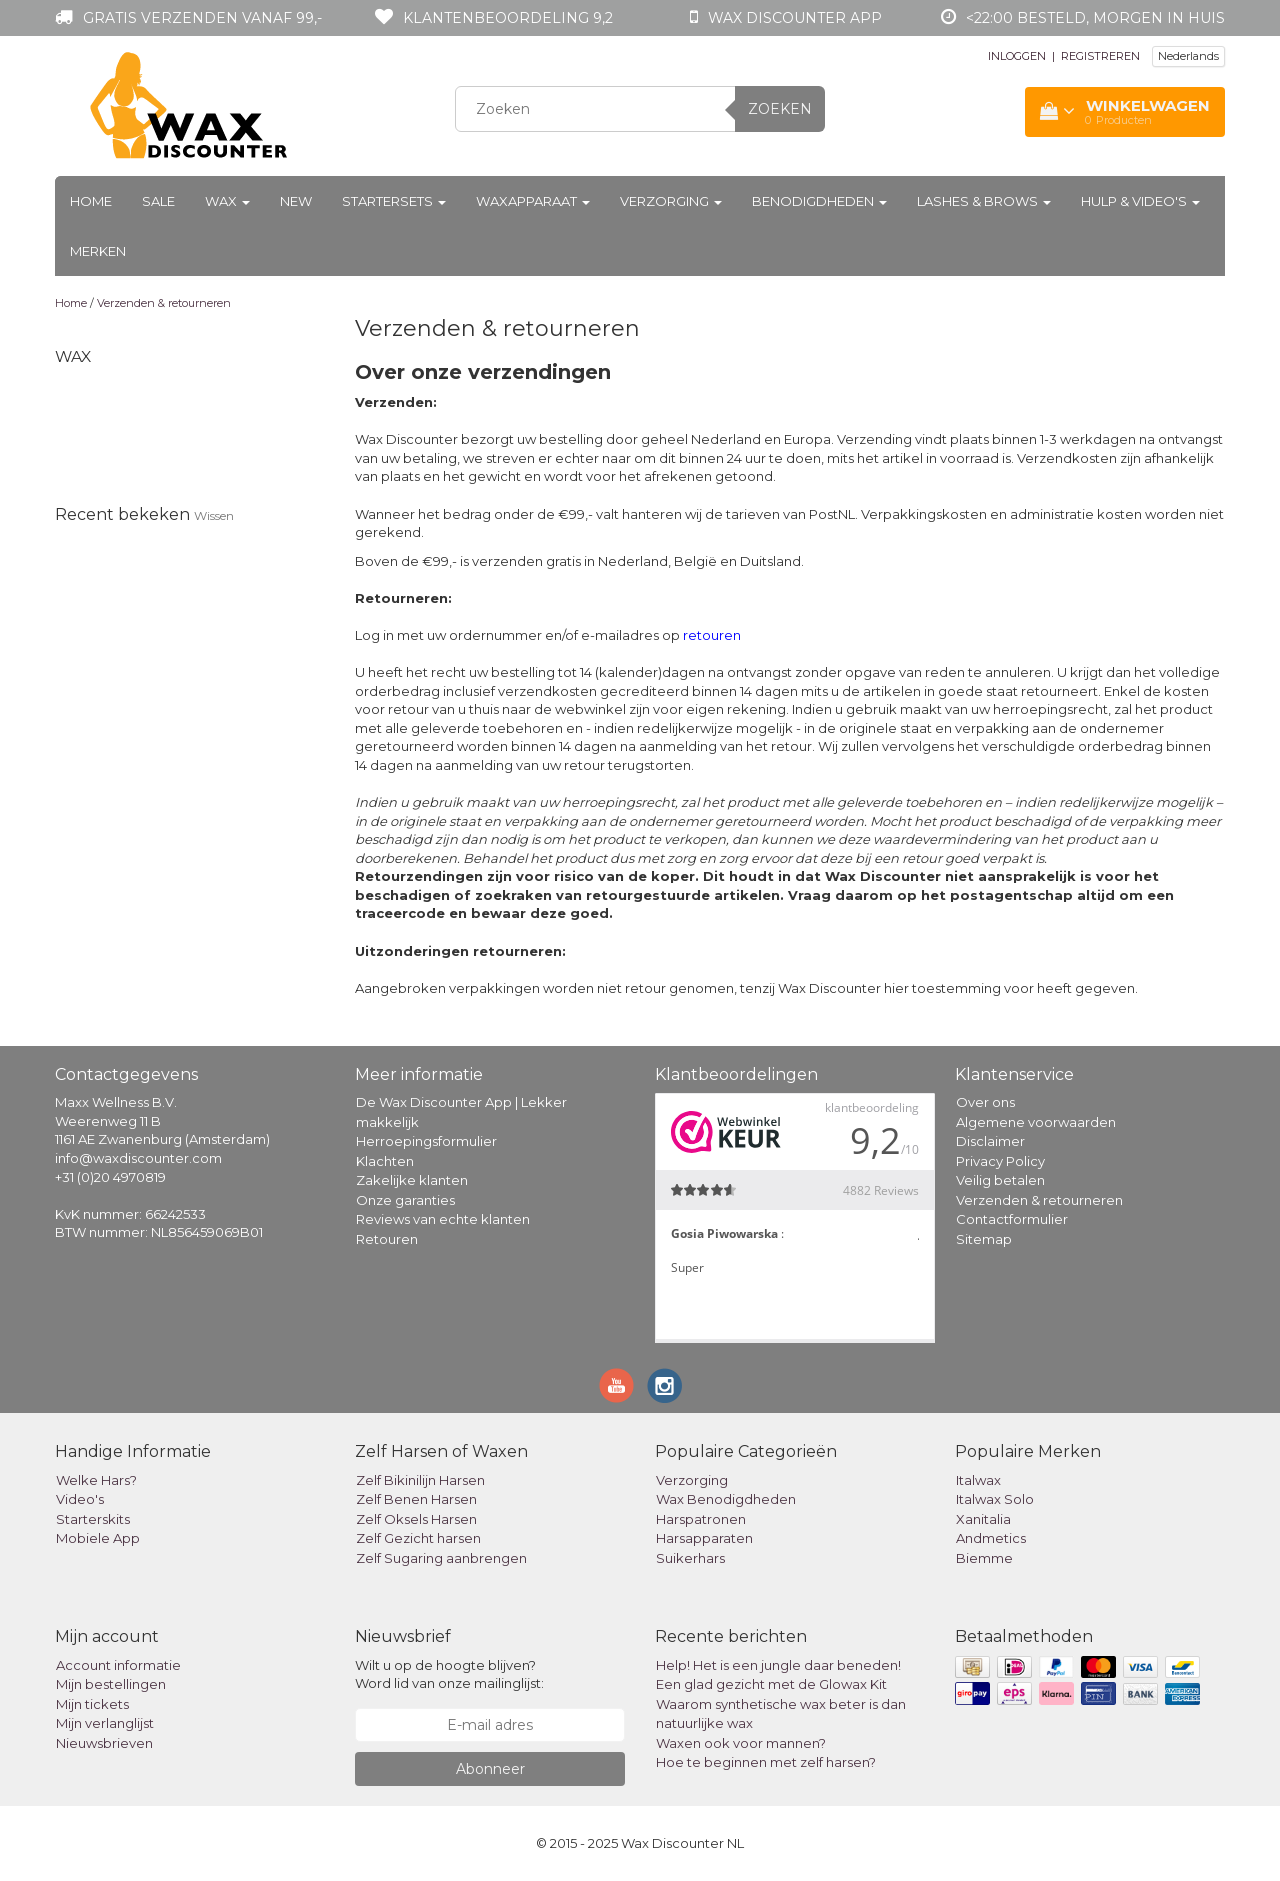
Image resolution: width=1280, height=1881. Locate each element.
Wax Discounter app (795, 18)
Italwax (978, 1480)
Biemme (984, 1558)
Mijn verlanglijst (105, 1723)
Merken (98, 251)
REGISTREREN (1100, 56)
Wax (227, 201)
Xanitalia (983, 1519)
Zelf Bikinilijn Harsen (420, 1480)
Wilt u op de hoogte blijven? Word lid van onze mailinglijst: (449, 1674)
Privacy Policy (1000, 1161)
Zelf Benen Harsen (416, 1499)
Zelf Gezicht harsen (418, 1538)
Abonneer (490, 1769)
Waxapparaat (533, 201)
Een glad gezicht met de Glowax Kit (771, 1684)
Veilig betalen (1000, 1180)
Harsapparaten (704, 1538)
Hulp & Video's (1140, 201)
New (296, 201)
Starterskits (93, 1519)
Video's (80, 1499)
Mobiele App (98, 1538)
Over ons (985, 1102)
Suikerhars (690, 1558)
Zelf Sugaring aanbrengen (441, 1558)
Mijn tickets (92, 1704)
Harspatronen (701, 1519)
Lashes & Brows (984, 201)
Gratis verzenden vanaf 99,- (202, 18)
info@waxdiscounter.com (138, 1158)
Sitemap (984, 1239)
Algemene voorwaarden (1036, 1122)
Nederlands (1188, 56)
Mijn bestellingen (111, 1684)
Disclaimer (990, 1141)
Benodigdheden (819, 201)
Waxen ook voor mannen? (741, 1743)
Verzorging (671, 201)
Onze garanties (405, 1200)
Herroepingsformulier (426, 1141)
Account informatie (118, 1665)
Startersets (394, 201)
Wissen (214, 515)
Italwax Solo (995, 1499)
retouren (712, 635)
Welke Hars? (96, 1480)
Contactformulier (1012, 1219)
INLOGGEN (1017, 56)
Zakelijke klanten (412, 1180)
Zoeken (780, 109)
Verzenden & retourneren (164, 303)
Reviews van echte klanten (443, 1219)
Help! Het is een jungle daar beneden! (778, 1665)
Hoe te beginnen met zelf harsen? (766, 1762)
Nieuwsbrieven (104, 1743)
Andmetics (991, 1538)
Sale (158, 201)
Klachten (385, 1161)
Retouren (387, 1239)
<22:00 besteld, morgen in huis (1095, 18)
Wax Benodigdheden (726, 1499)
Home (91, 201)
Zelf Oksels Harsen (416, 1519)
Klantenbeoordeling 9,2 (508, 18)
